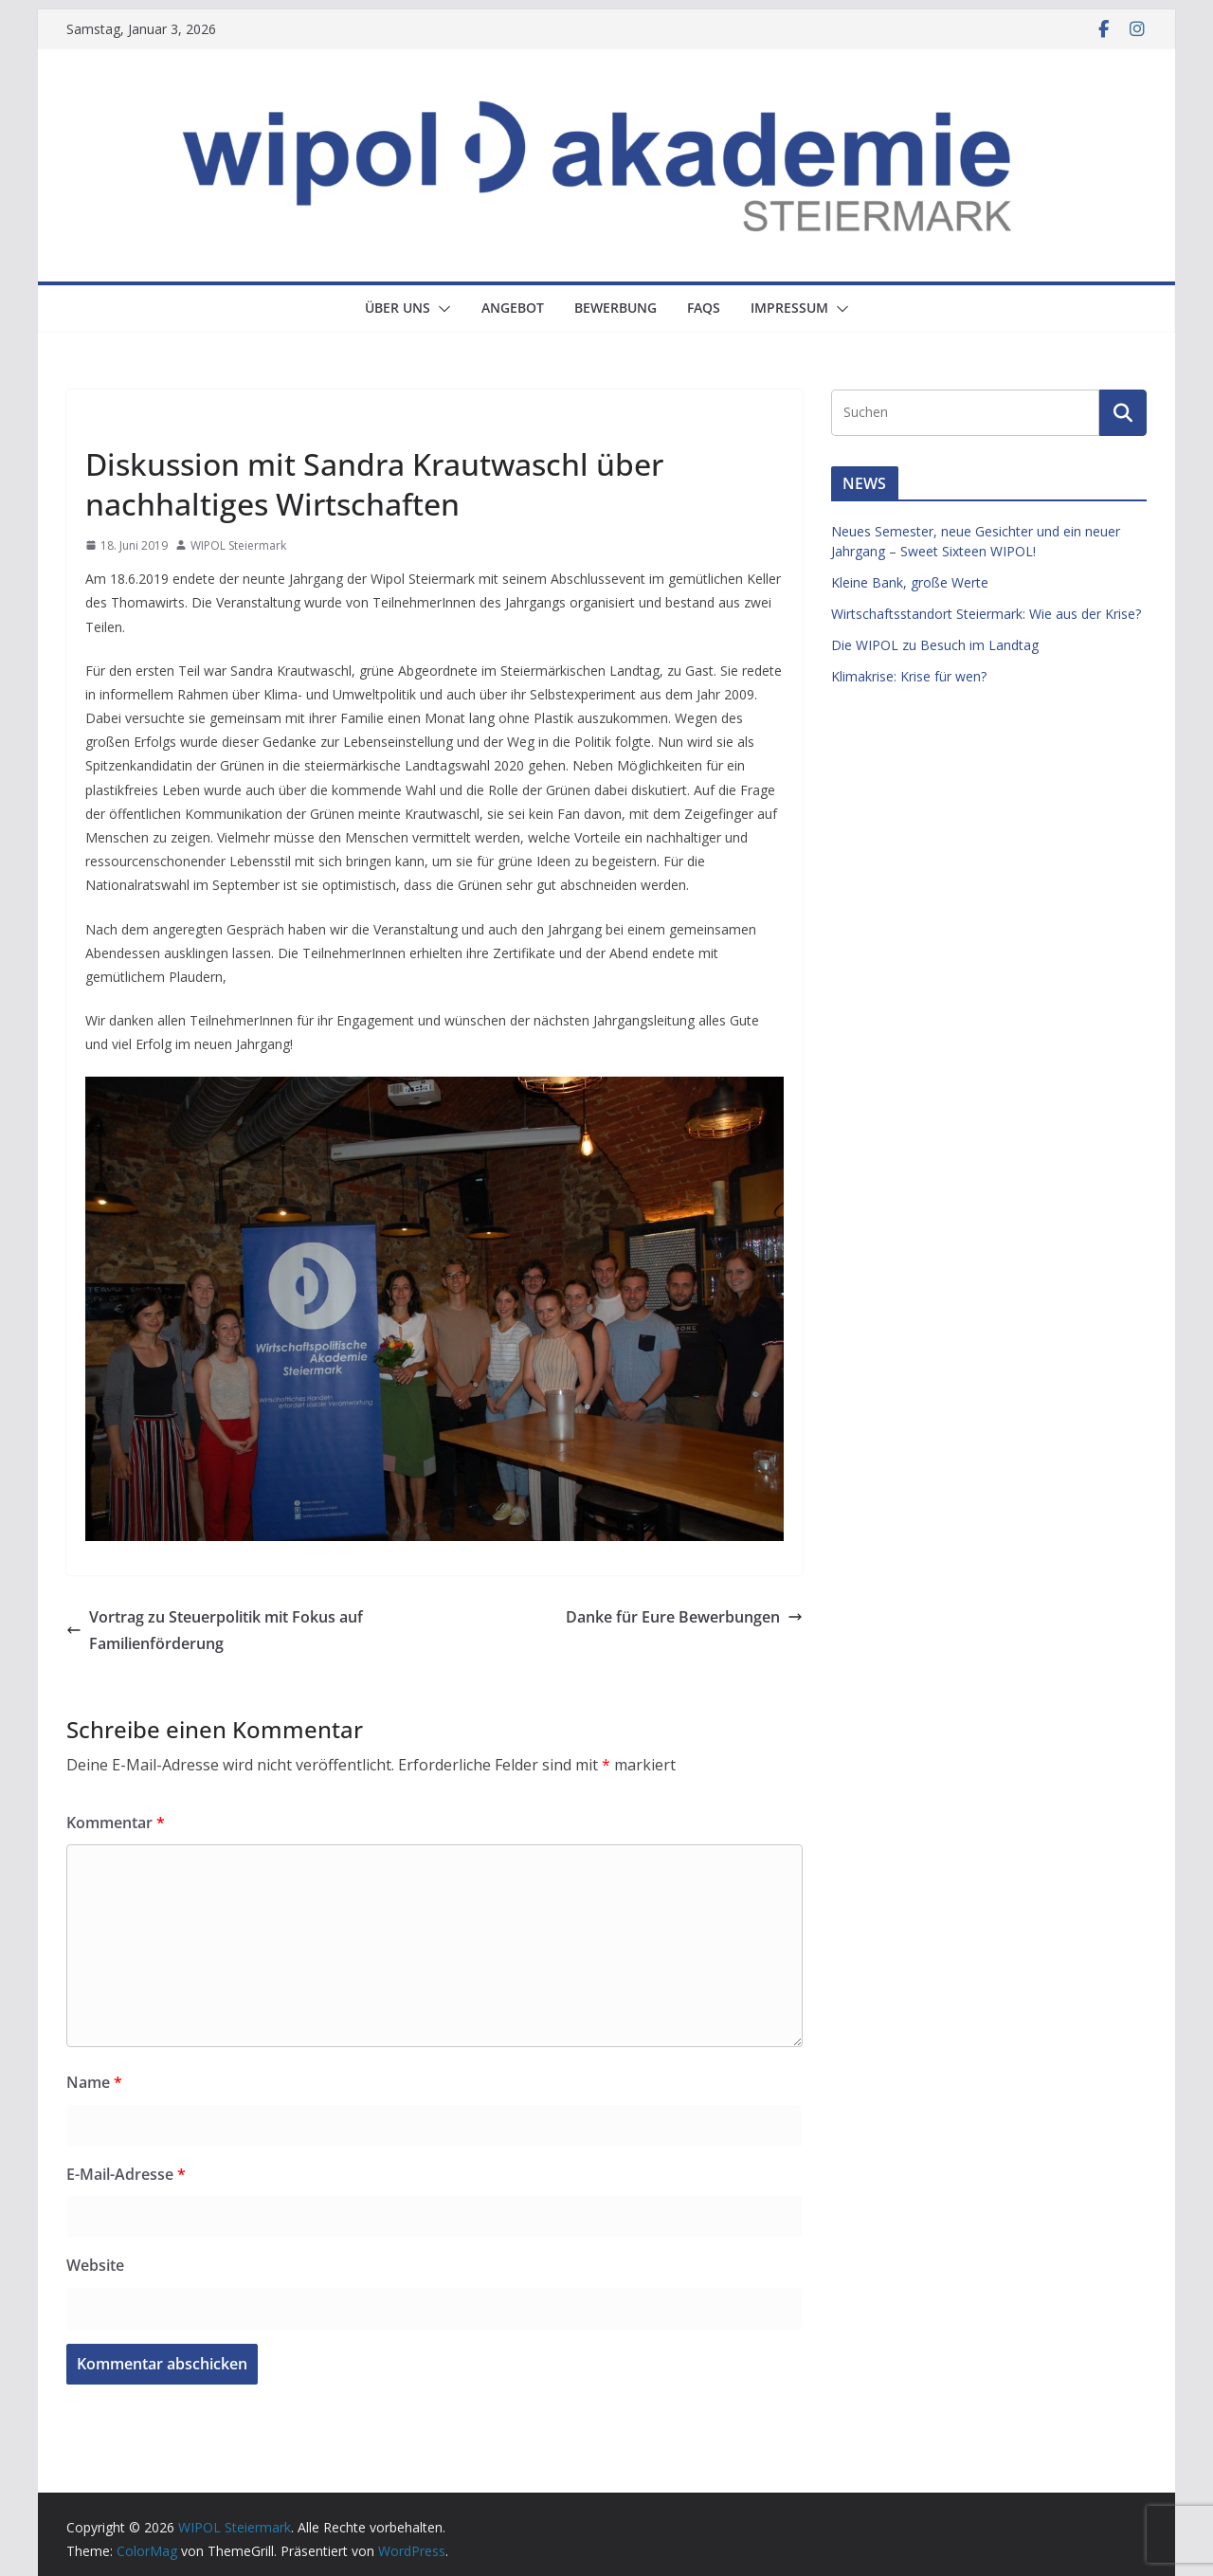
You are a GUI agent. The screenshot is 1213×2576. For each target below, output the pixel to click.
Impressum (789, 308)
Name (94, 2082)
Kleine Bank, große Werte (909, 582)
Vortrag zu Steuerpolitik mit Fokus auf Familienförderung (214, 1630)
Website (95, 2265)
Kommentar (115, 1822)
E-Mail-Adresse (126, 2174)
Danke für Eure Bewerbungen (684, 1616)
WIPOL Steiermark (238, 545)
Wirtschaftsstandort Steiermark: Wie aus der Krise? (986, 614)
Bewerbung (615, 308)
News (106, 420)
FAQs (703, 308)
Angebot (512, 308)
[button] (440, 309)
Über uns (397, 308)
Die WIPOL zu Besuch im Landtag (935, 645)
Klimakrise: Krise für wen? (909, 676)
